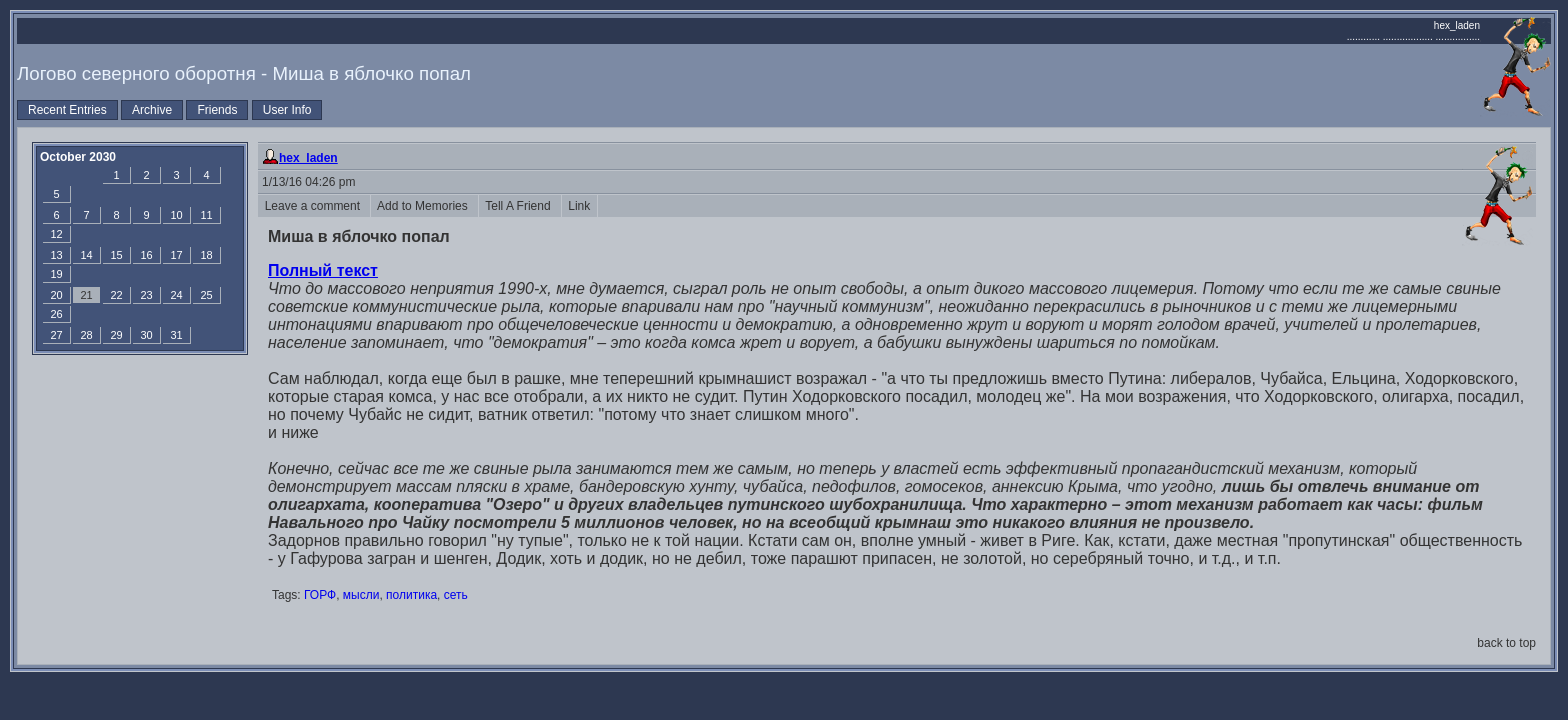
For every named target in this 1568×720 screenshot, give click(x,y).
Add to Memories (424, 206)
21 (86, 295)
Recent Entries (67, 110)
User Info (287, 110)
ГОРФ (320, 595)
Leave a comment (314, 206)
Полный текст (323, 270)
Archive (152, 110)
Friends (217, 110)
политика (411, 595)
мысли (361, 595)
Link (579, 206)
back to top (1506, 643)
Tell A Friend (520, 206)
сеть (456, 595)
